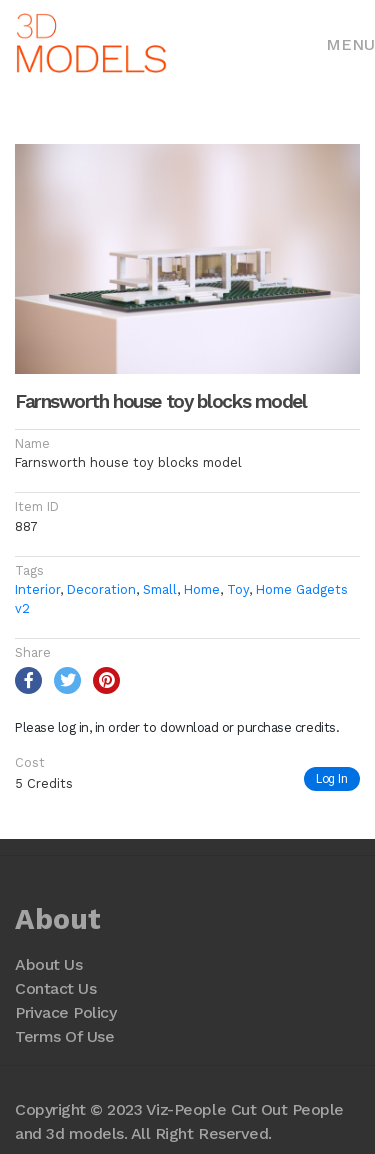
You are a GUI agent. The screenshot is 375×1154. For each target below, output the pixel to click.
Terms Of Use (64, 1036)
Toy (238, 589)
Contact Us (55, 988)
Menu (350, 44)
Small (160, 589)
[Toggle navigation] (350, 43)
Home (202, 589)
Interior (37, 589)
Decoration (101, 589)
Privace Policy (65, 1012)
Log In (332, 778)
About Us (48, 964)
